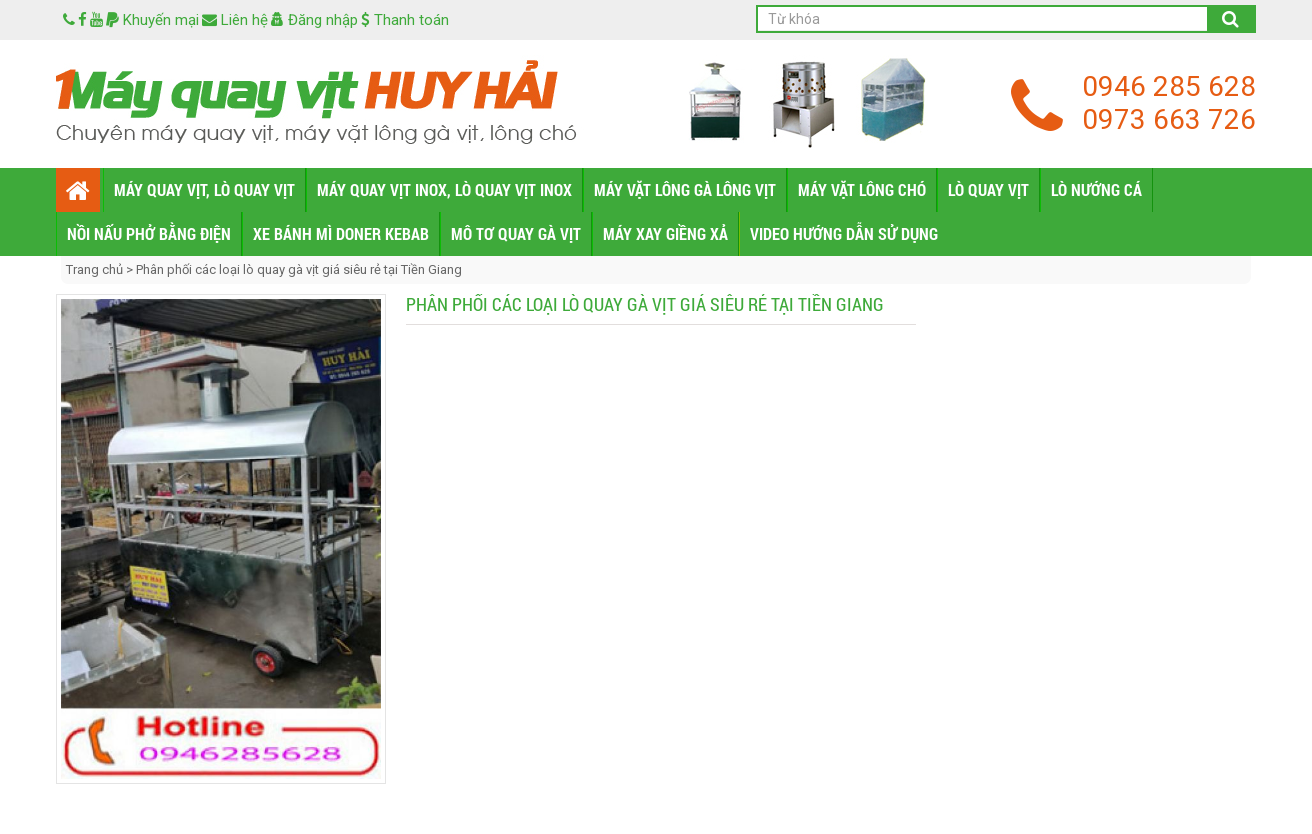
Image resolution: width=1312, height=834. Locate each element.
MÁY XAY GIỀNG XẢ (665, 233)
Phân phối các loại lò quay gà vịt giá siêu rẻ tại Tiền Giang (299, 269)
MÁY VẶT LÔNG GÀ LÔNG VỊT (685, 189)
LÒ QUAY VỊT (988, 189)
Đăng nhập (314, 20)
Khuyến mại (152, 20)
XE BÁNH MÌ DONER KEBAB (341, 233)
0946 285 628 (1169, 86)
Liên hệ (235, 20)
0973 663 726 (1169, 119)
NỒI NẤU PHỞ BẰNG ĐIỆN (149, 233)
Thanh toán (405, 20)
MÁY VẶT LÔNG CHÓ (862, 189)
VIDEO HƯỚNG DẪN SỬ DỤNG (844, 233)
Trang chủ (96, 269)
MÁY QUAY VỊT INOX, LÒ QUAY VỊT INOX (444, 189)
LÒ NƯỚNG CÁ (1096, 189)
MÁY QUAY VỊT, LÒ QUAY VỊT (204, 189)
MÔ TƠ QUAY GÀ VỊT (516, 233)
